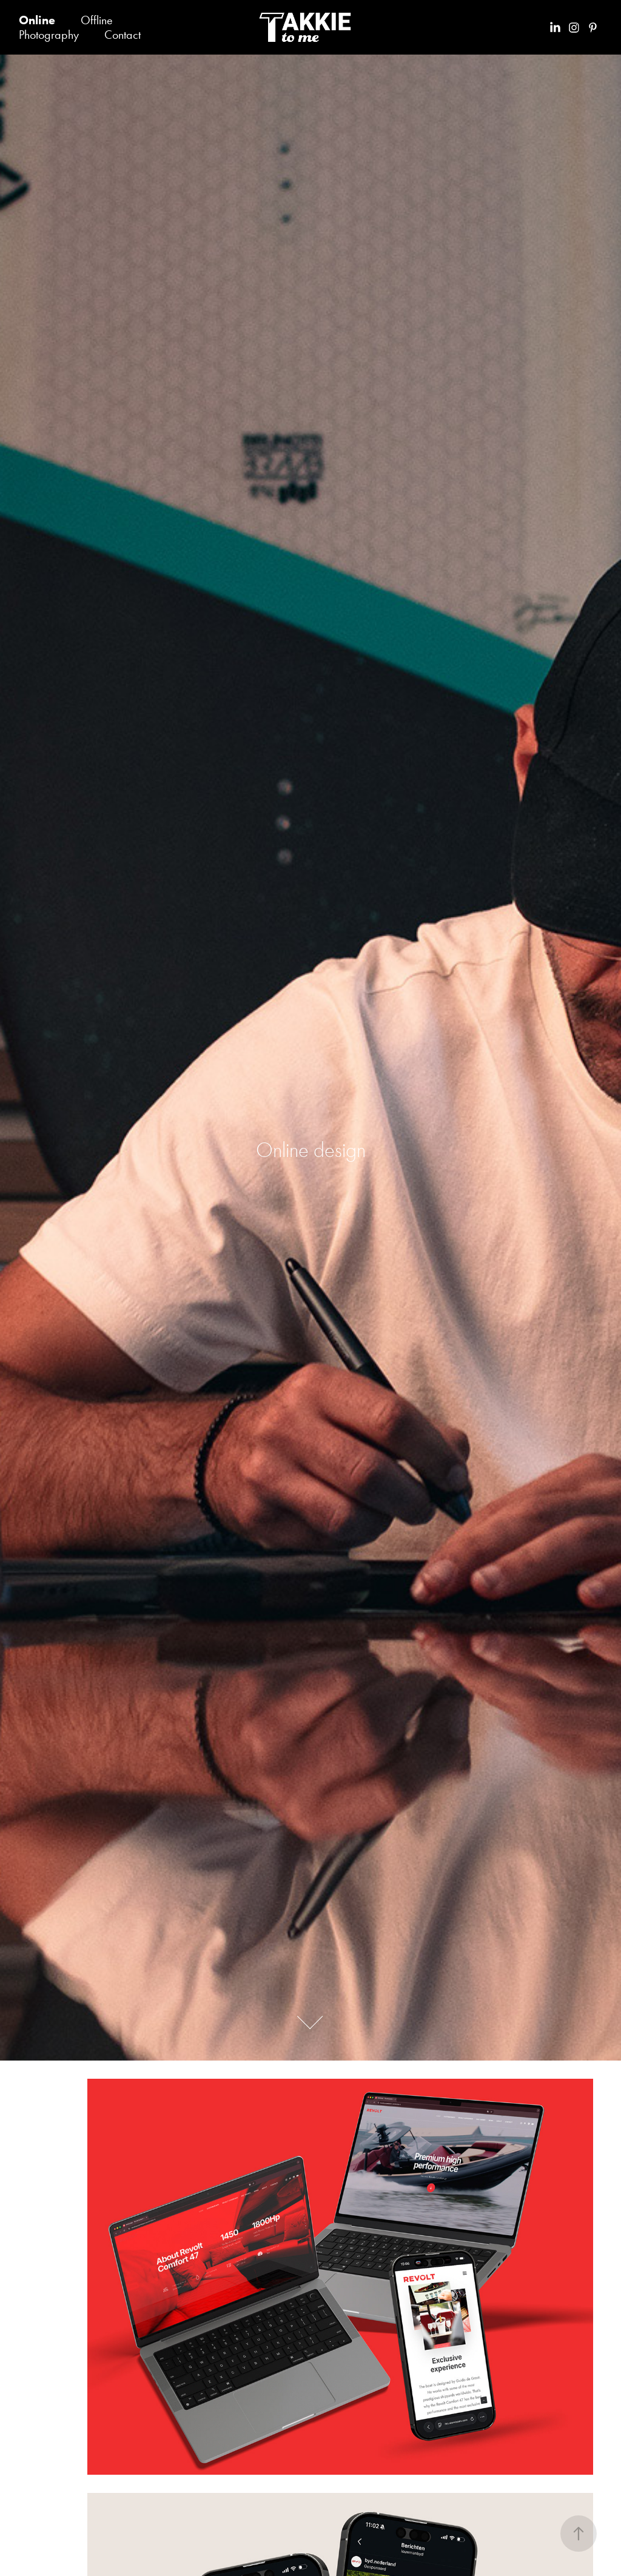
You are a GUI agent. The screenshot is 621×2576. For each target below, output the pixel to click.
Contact (122, 34)
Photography (49, 34)
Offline (97, 20)
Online (37, 20)
